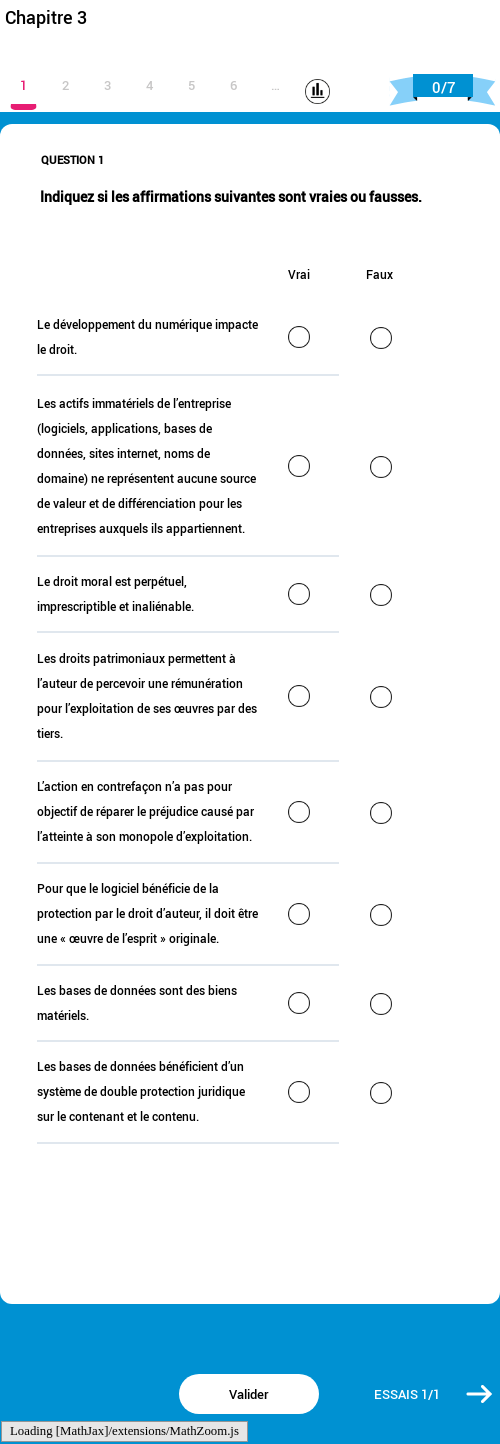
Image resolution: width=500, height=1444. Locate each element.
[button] (480, 1394)
